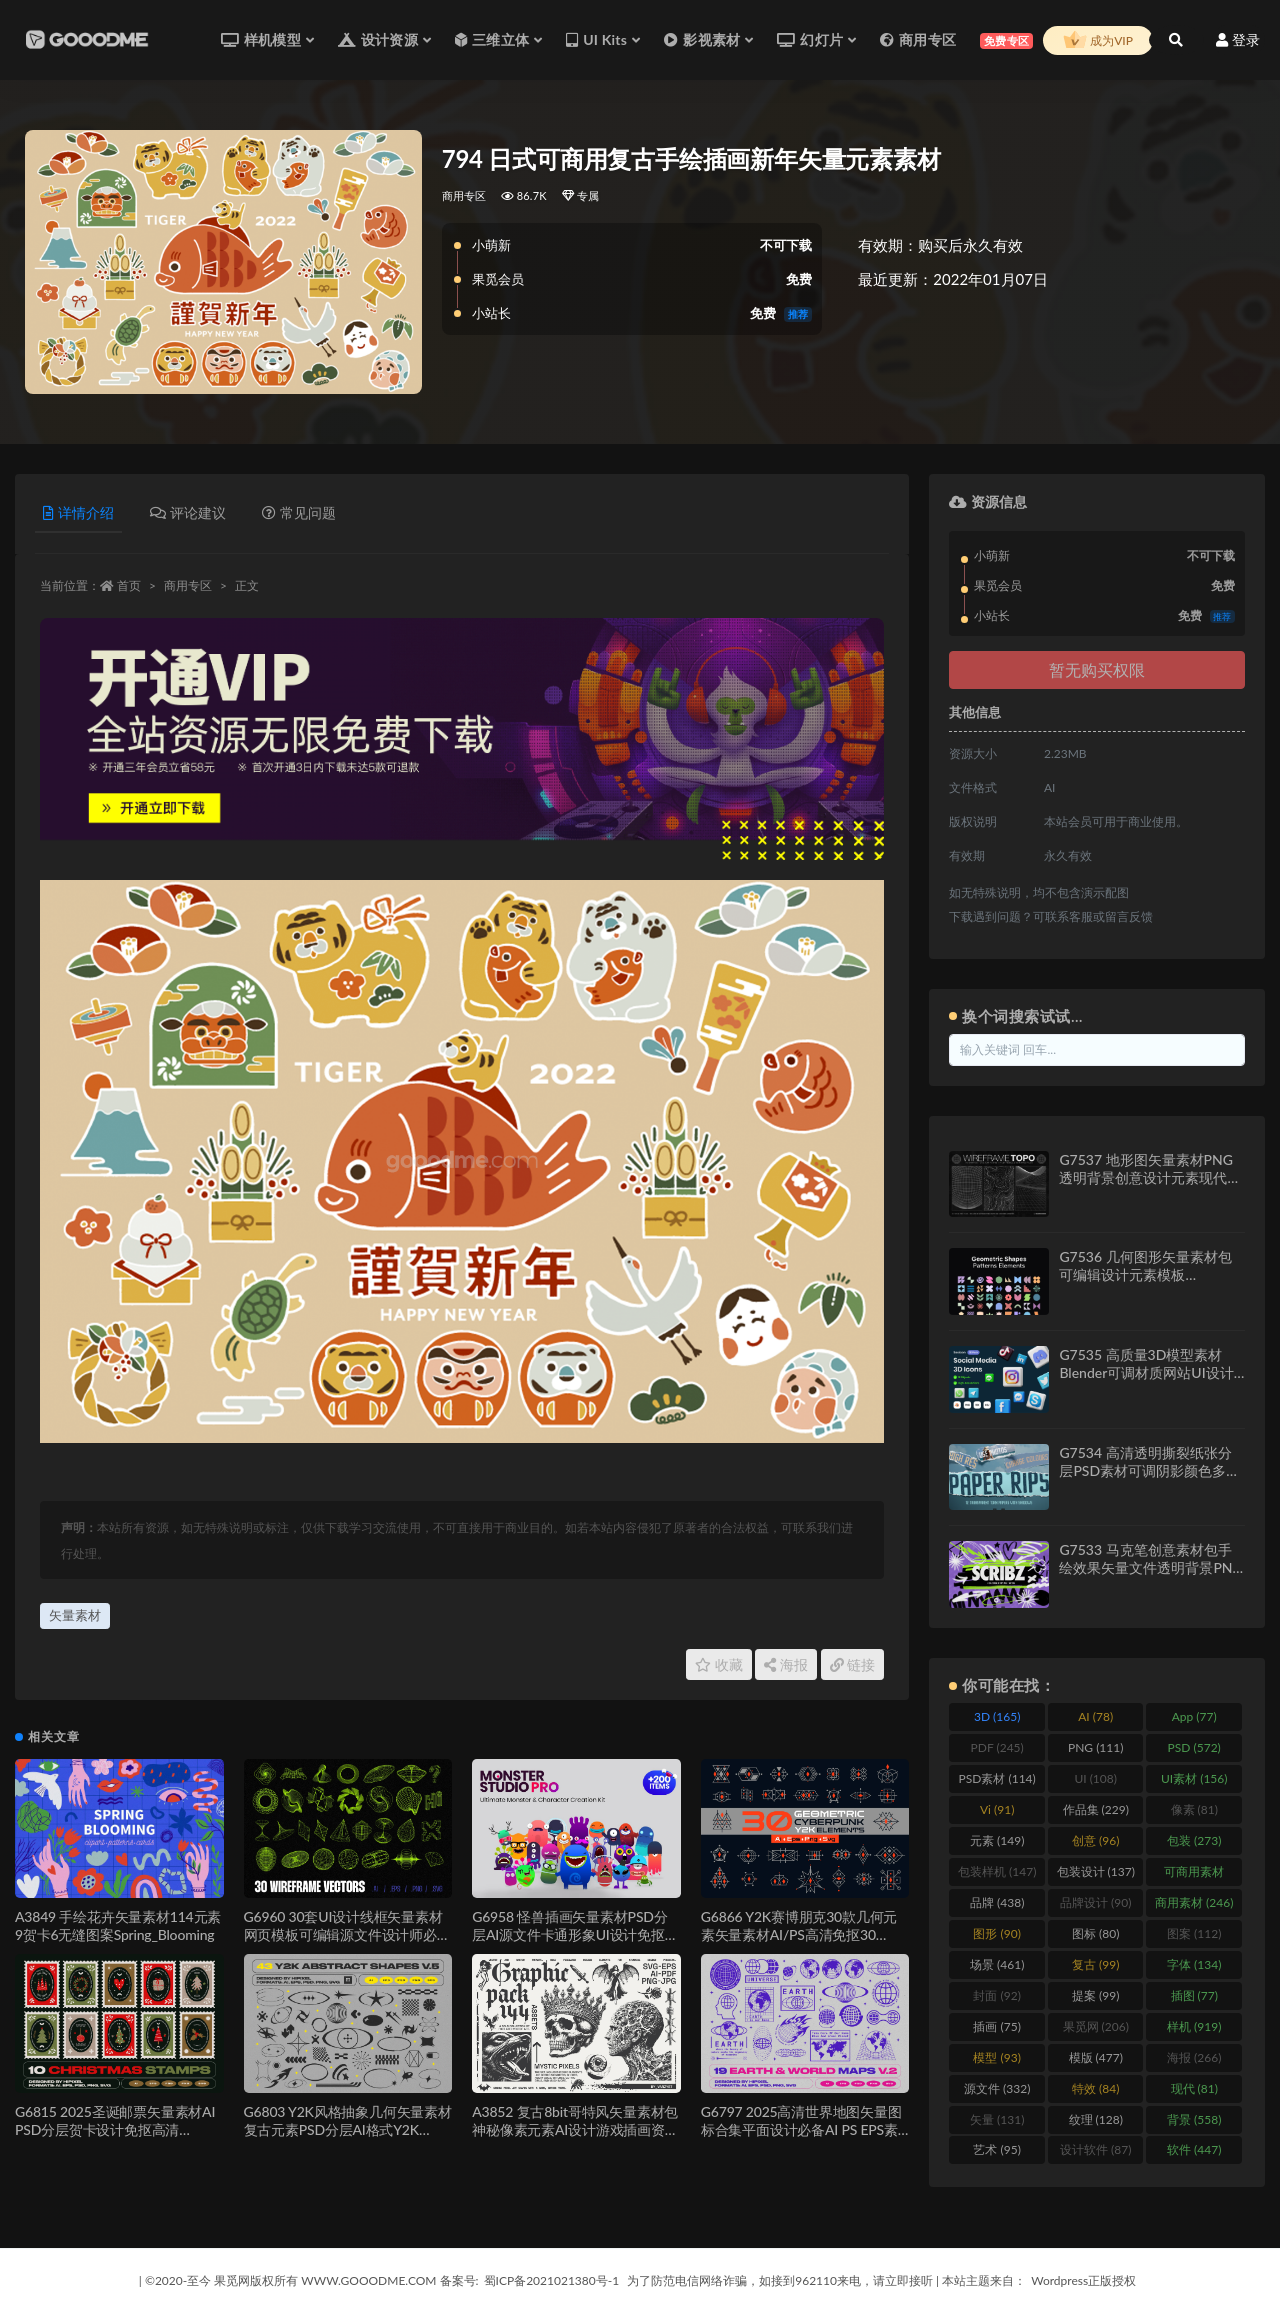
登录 (1238, 39)
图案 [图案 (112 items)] (1194, 1933)
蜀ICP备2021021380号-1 (552, 2280)
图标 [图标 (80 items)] (1095, 1933)
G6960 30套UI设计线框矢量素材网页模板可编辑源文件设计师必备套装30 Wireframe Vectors (347, 1934)
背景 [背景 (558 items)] (1194, 2119)
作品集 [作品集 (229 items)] (1096, 1809)
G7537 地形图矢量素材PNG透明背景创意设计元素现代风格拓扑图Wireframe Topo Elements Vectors (1150, 1186)
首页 (129, 585)
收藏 (719, 1664)
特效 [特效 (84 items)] (1095, 2088)
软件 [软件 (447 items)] (1194, 2149)
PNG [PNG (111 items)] (1096, 1747)
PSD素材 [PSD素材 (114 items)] (997, 1778)
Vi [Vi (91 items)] (997, 1809)
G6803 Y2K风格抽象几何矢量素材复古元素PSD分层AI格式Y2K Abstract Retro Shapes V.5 (348, 2129)
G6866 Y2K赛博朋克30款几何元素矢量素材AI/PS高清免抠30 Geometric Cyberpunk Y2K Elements (799, 1943)
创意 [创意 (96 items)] (1095, 1840)
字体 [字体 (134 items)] (1194, 1964)
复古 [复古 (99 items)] (1095, 1964)
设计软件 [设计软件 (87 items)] (1095, 2149)
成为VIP (1098, 41)
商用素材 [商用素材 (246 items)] (1194, 1902)
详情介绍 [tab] (78, 512)
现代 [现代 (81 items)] (1194, 2088)
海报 (786, 1664)
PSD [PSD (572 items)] (1194, 1747)
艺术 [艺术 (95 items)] (996, 2149)
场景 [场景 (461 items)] (997, 1964)
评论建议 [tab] (188, 512)
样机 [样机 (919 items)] (1194, 2026)
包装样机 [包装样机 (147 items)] (997, 1871)
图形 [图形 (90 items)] (996, 1933)
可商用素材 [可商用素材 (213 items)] (1194, 1875)
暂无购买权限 (1097, 669)
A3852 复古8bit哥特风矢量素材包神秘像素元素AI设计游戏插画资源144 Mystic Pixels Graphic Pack (575, 2129)
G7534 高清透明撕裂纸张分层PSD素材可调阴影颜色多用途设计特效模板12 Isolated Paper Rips (1149, 1479)
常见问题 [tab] (299, 512)
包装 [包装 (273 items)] (1194, 1840)
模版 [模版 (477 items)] (1096, 2057)
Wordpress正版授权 (1083, 2280)
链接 (853, 1664)
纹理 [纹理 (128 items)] (1096, 2119)
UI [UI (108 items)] (1095, 1778)
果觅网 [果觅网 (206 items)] (1096, 2026)
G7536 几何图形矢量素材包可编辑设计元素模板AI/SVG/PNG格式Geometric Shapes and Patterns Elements (1151, 1283)
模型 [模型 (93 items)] (996, 2057)
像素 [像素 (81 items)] (1194, 1809)
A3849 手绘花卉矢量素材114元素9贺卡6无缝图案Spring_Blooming (118, 1925)
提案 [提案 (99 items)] (1095, 1995)
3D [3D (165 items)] (997, 1716)
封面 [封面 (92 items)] (996, 1995)
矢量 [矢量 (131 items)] (997, 2119)
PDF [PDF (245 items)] (997, 1747)
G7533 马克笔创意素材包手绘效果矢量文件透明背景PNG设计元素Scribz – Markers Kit (1150, 1567)
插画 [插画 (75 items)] (996, 2026)
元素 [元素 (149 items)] (997, 1840)
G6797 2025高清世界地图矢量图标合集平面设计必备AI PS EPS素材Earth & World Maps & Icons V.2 (803, 2129)
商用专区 (464, 195)
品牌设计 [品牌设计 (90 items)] (1095, 1902)
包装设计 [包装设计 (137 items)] (1096, 1871)
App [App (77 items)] (1194, 1716)
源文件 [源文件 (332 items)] (997, 2088)
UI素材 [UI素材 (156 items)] (1194, 1778)
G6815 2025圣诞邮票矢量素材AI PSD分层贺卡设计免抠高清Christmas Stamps (115, 2129)
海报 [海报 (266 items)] (1194, 2057)
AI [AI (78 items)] (1095, 1716)
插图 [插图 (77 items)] (1194, 1995)
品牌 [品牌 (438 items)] (997, 1902)
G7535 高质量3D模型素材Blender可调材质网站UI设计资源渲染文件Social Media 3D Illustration (1151, 1381)
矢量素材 (75, 1615)
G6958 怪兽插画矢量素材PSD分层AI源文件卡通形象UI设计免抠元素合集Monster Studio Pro (575, 1934)
